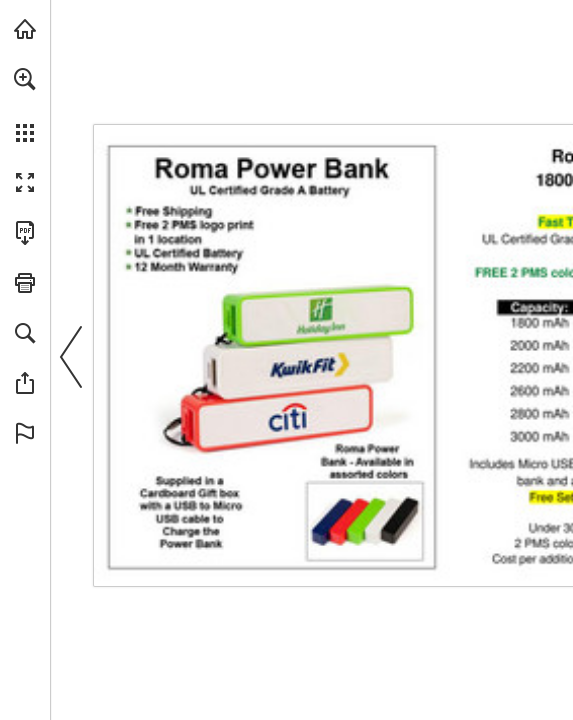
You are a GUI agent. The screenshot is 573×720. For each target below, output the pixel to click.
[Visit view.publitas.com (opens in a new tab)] (25, 29)
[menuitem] (25, 105)
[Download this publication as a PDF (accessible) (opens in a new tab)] (25, 233)
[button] (25, 79)
